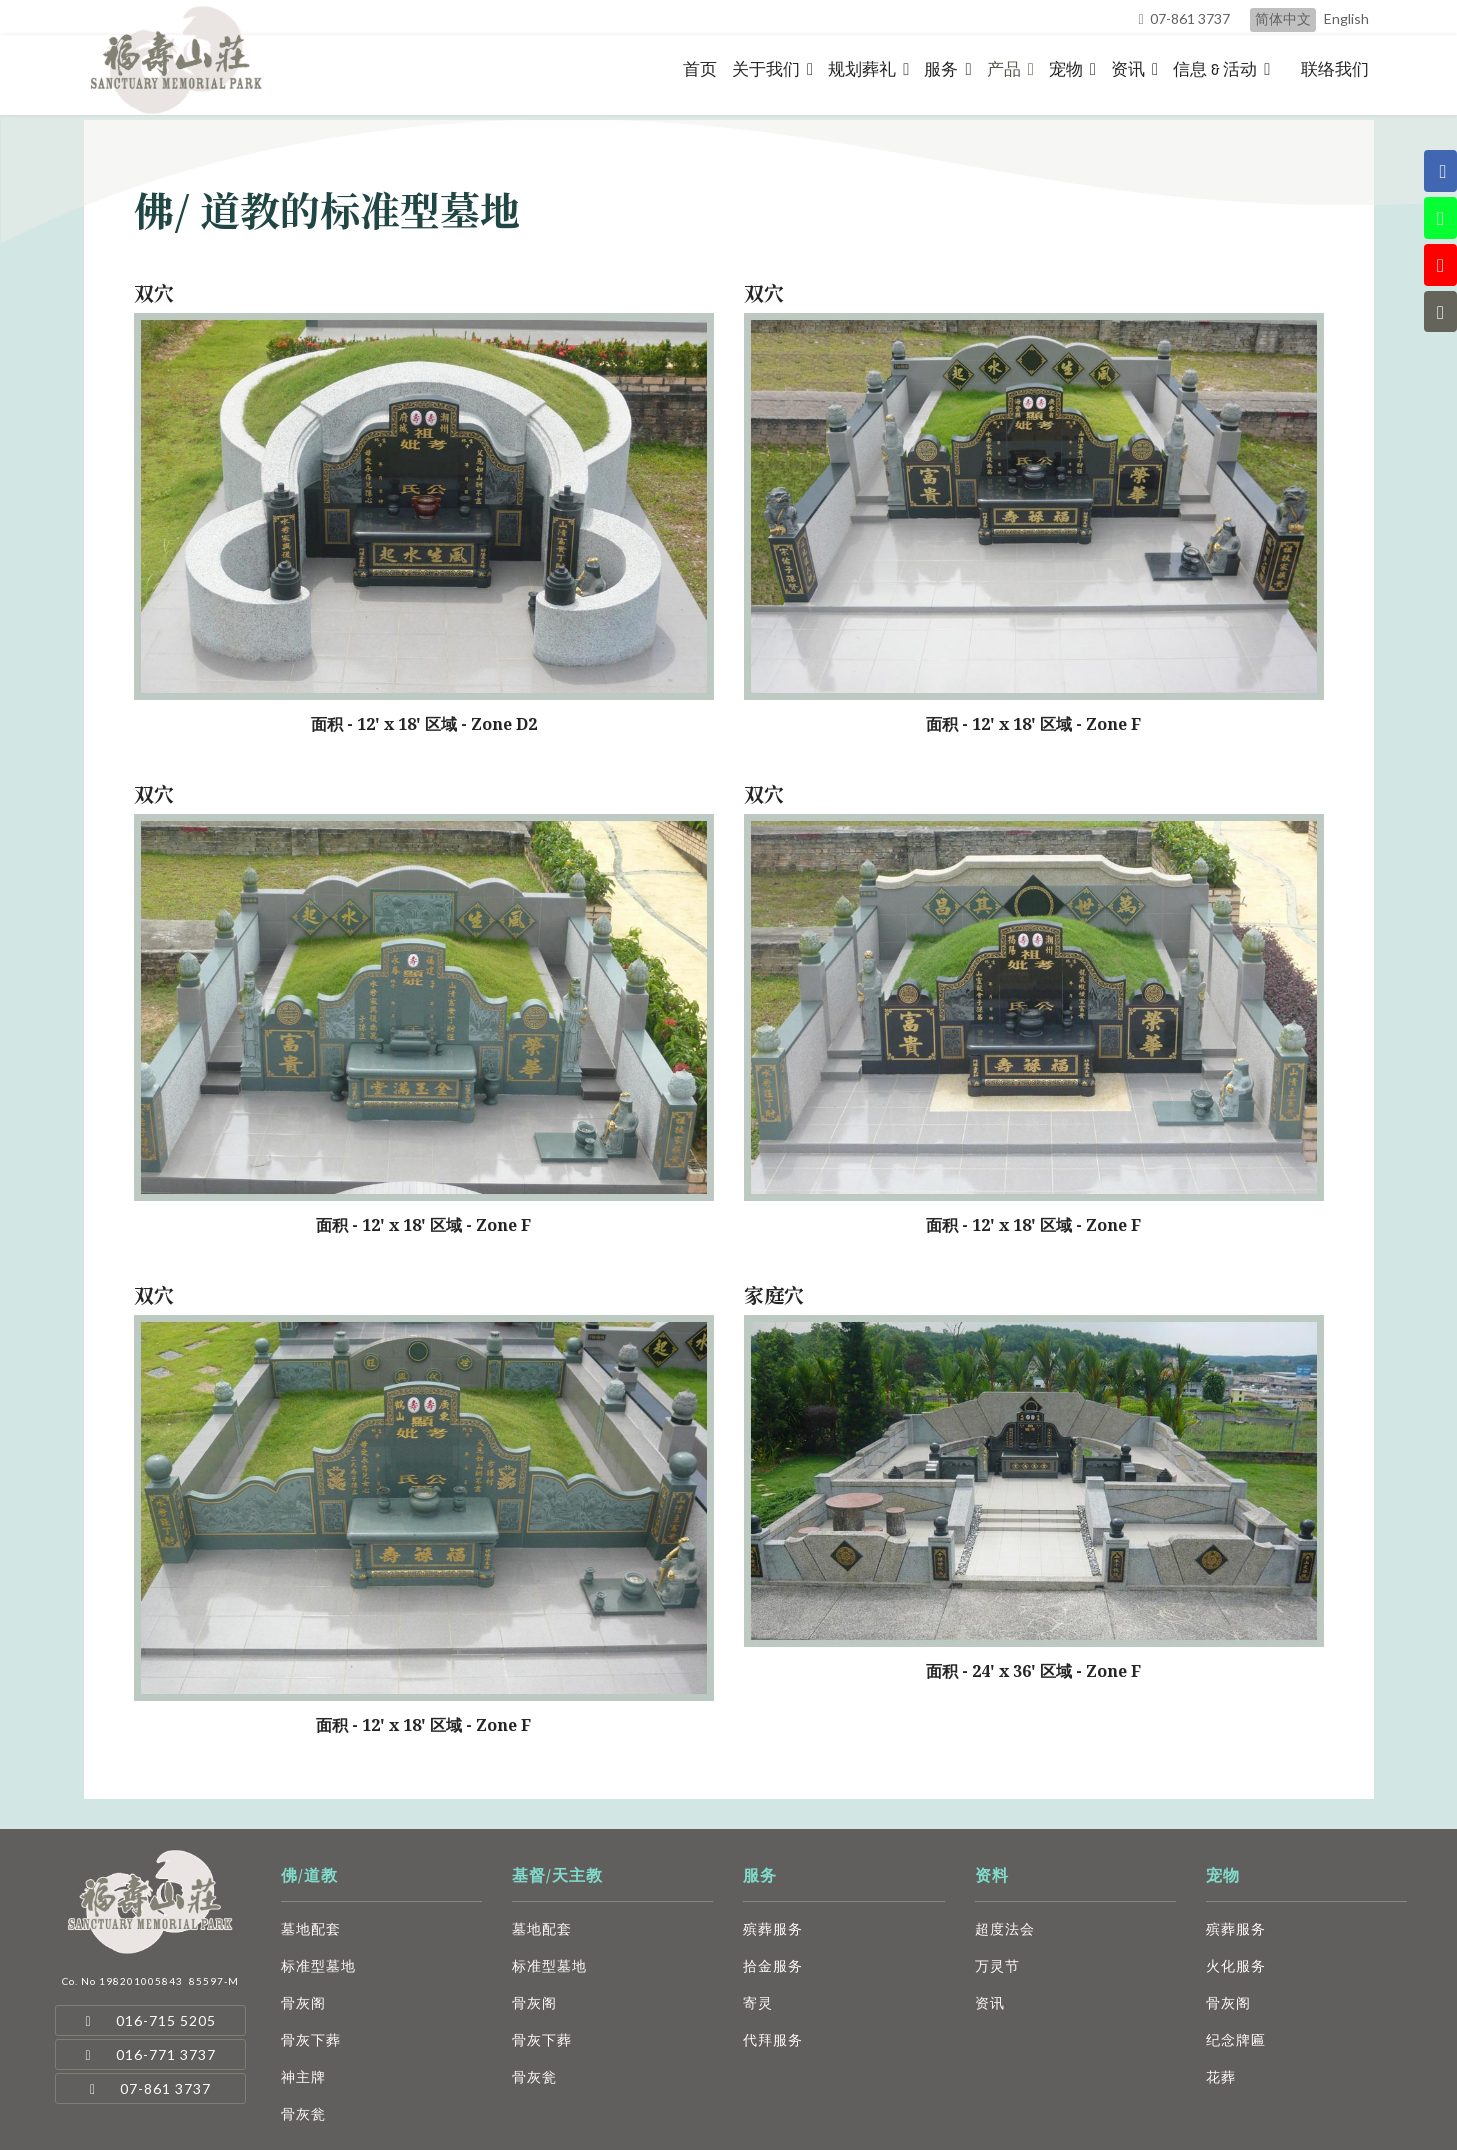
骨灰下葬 (311, 2039)
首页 (700, 69)
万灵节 (997, 1965)
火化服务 (1236, 1965)
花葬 (1221, 2076)
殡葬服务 (773, 1928)
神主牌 (303, 2076)
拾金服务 (773, 1965)
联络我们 (1335, 70)
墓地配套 (311, 1928)
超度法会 (1005, 1928)
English (1346, 18)
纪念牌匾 (1236, 2039)
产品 (1004, 69)
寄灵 (758, 2002)
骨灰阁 (303, 2002)
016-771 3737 (151, 2054)
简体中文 (1283, 18)
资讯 (1128, 69)
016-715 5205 (151, 2020)
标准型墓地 (318, 1965)
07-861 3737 (1190, 18)
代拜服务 (773, 2039)
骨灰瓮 (303, 2113)
